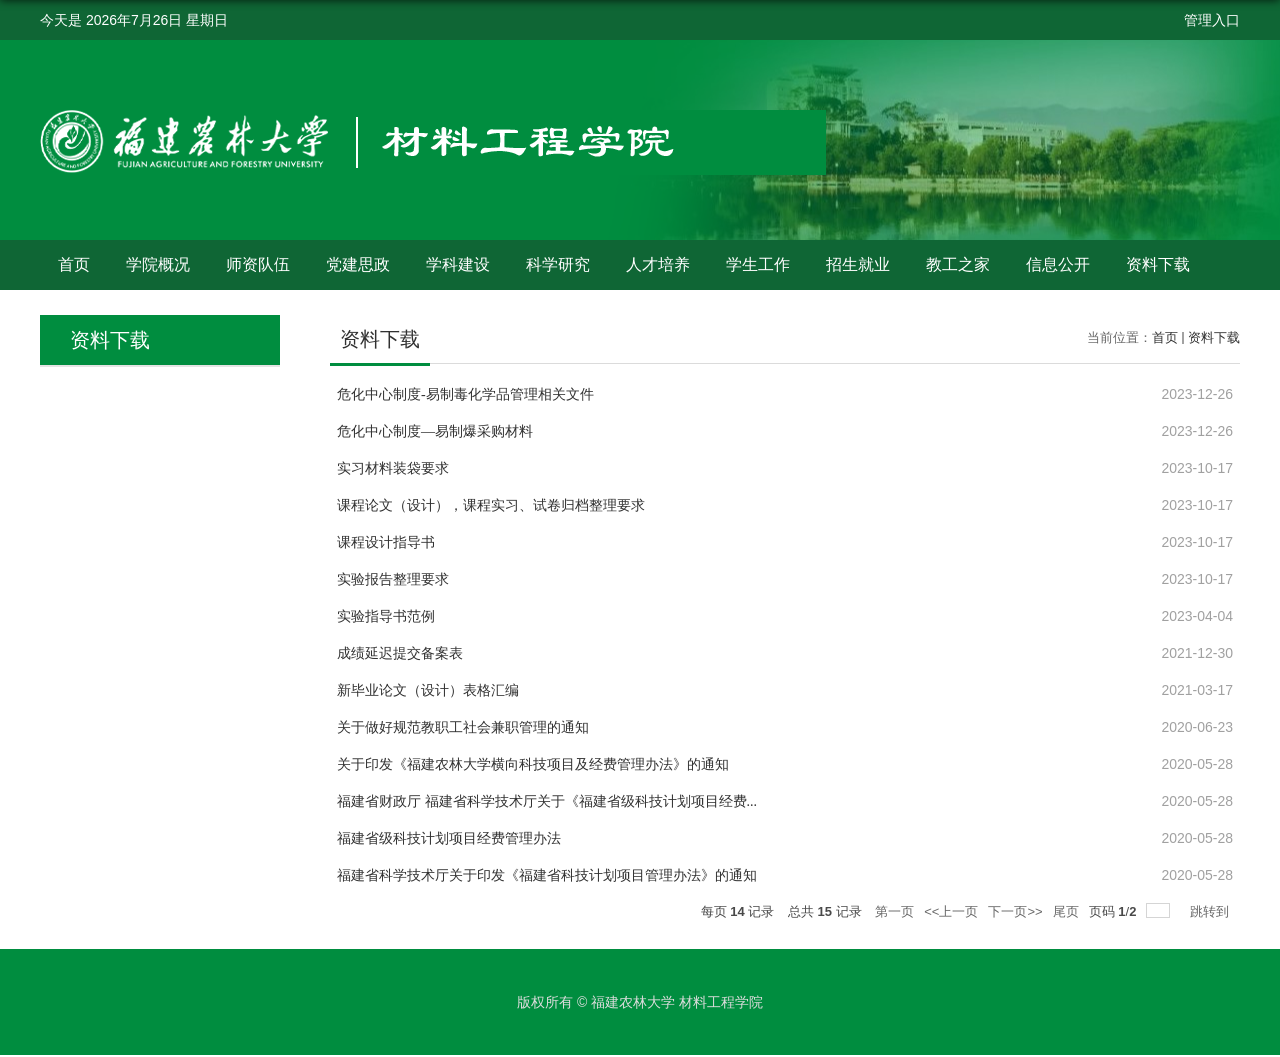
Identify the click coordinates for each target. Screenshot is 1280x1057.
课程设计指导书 (386, 542)
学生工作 (758, 264)
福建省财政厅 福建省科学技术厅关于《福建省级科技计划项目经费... (547, 801)
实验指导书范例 (386, 616)
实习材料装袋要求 (393, 468)
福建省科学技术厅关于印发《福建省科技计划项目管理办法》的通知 (547, 875)
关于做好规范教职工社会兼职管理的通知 (463, 727)
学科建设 (458, 264)
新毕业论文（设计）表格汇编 (428, 690)
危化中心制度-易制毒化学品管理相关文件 (465, 394)
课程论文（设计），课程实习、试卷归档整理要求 (491, 505)
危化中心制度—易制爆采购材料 (435, 431)
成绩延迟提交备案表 (400, 653)
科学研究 (558, 264)
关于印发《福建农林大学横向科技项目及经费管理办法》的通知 (533, 764)
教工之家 (958, 264)
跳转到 (1211, 911)
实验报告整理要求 (393, 579)
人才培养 (658, 264)
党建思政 (358, 264)
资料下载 (1158, 264)
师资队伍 (258, 264)
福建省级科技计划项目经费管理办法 (449, 838)
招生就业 (858, 264)
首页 (74, 264)
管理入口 (1212, 20)
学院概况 (158, 264)
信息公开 (1058, 264)
